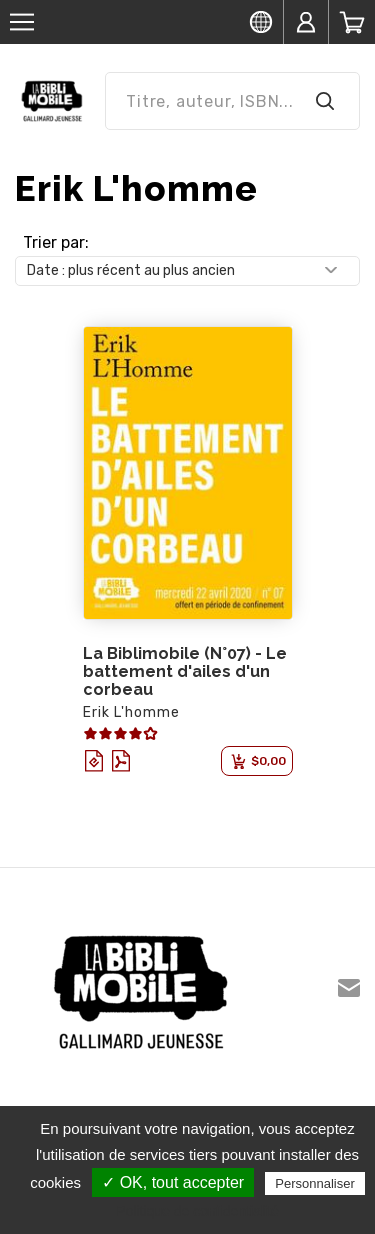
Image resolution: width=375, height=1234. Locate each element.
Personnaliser (315, 1183)
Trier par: (56, 242)
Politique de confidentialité (197, 1211)
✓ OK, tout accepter (173, 1182)
